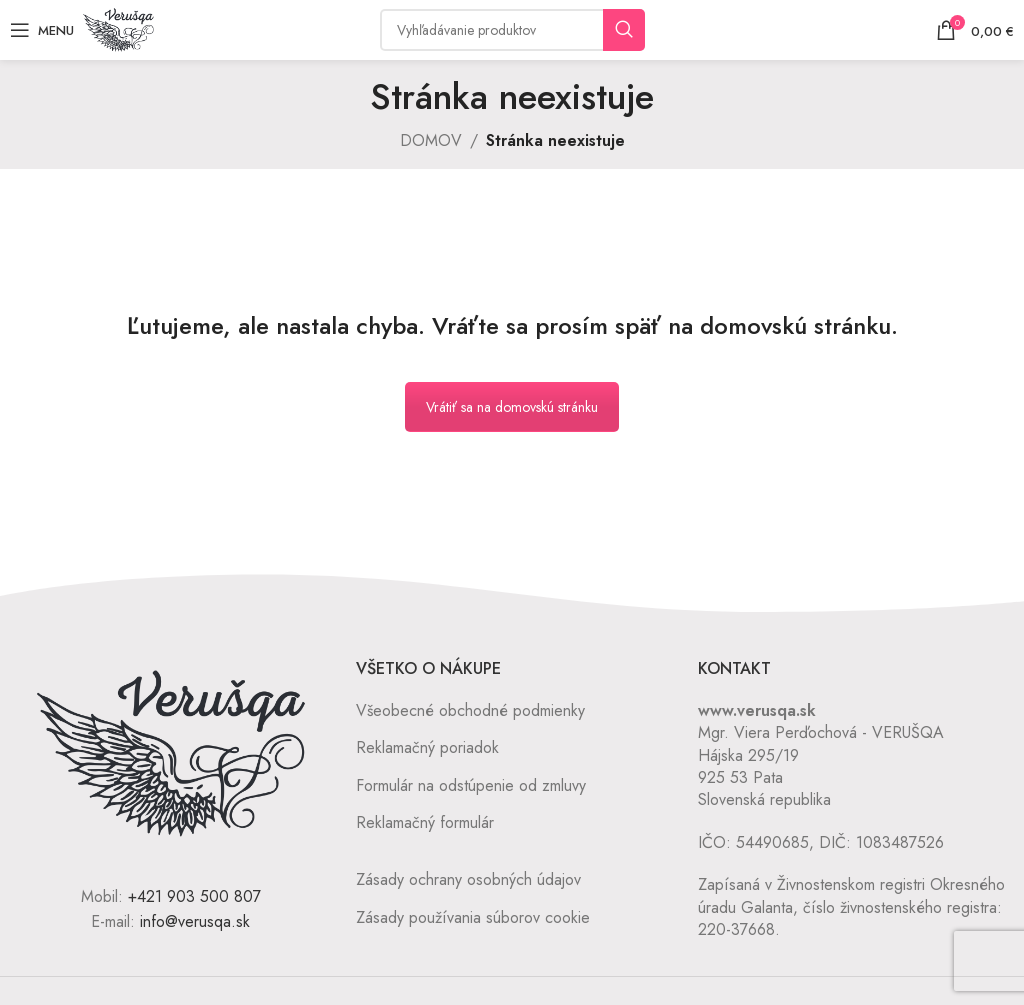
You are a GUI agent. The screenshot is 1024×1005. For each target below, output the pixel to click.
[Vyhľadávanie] (512, 30)
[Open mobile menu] (42, 30)
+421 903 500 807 (194, 896)
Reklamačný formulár (425, 822)
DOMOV (431, 140)
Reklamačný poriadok (427, 747)
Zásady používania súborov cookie (473, 917)
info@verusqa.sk (195, 921)
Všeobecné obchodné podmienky (470, 710)
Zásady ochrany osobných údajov (468, 879)
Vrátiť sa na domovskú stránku (512, 407)
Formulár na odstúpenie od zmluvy (471, 785)
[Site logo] (118, 28)
